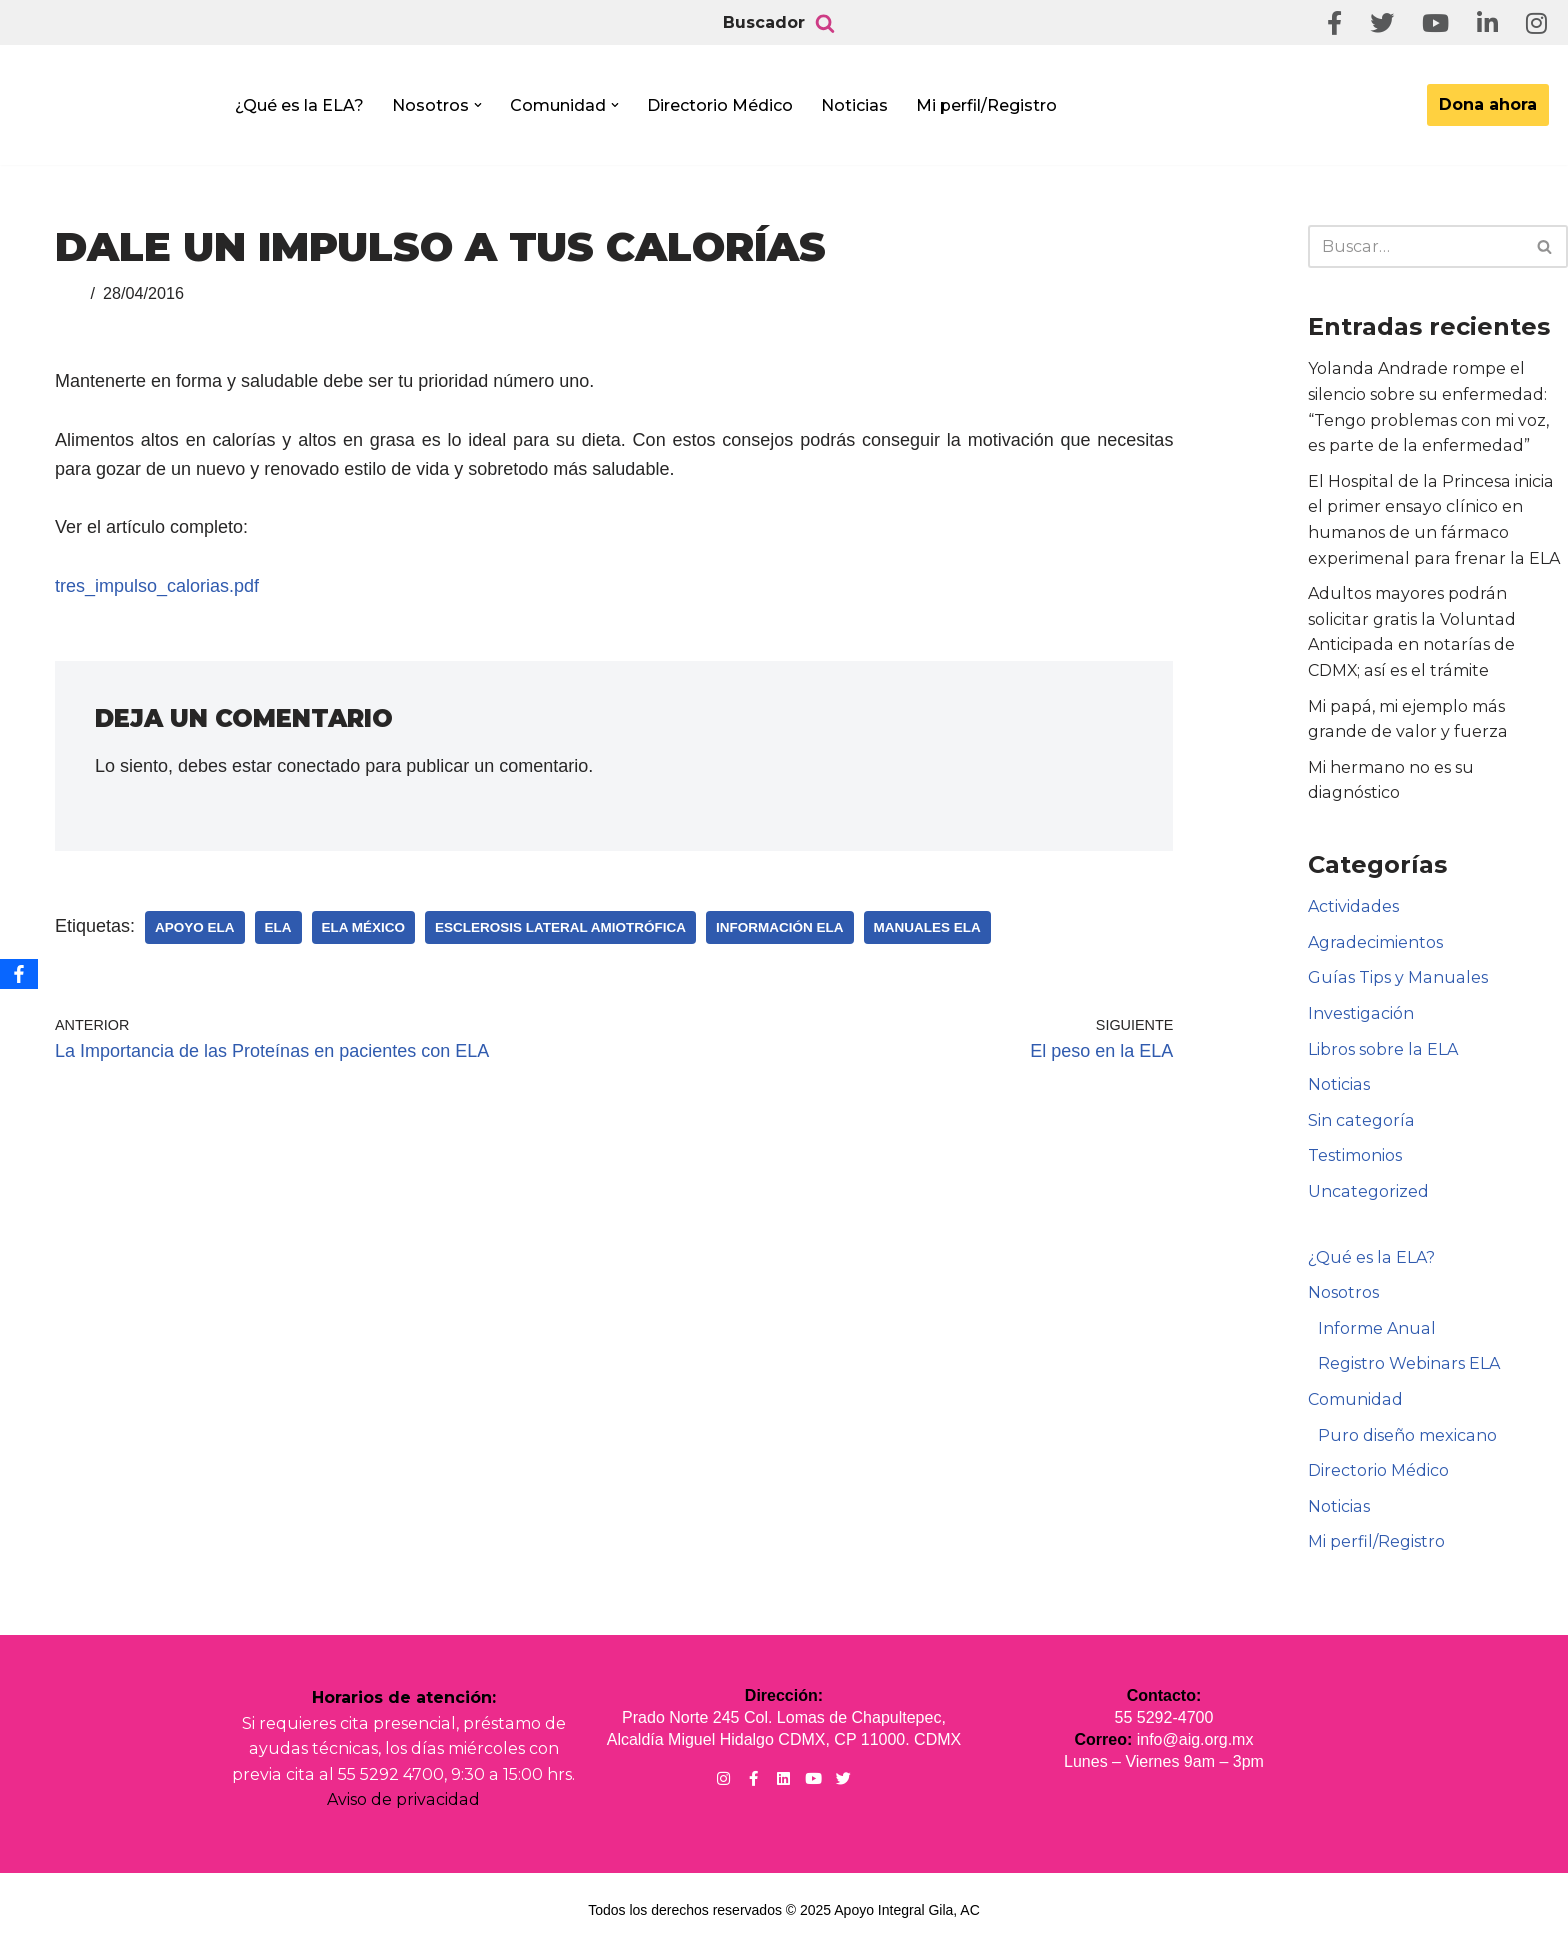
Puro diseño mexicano (1407, 1435)
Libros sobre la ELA (1382, 1049)
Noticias (854, 105)
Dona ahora (1488, 104)
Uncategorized (1368, 1191)
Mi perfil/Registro (986, 105)
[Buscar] (825, 23)
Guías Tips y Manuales (1396, 977)
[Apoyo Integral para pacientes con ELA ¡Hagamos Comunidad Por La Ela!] (116, 111)
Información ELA (780, 927)
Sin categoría (1360, 1120)
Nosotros (1343, 1292)
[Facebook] (19, 974)
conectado (318, 766)
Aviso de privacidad (403, 1799)
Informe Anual (1376, 1328)
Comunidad (1355, 1399)
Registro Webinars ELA (1408, 1363)
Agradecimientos (1375, 942)
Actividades (1353, 906)
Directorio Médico (720, 105)
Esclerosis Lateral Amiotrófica (560, 927)
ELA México (364, 927)
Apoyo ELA (195, 927)
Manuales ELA (927, 927)
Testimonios (1355, 1155)
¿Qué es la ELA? (299, 105)
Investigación (1360, 1013)
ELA (278, 927)
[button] (478, 105)
